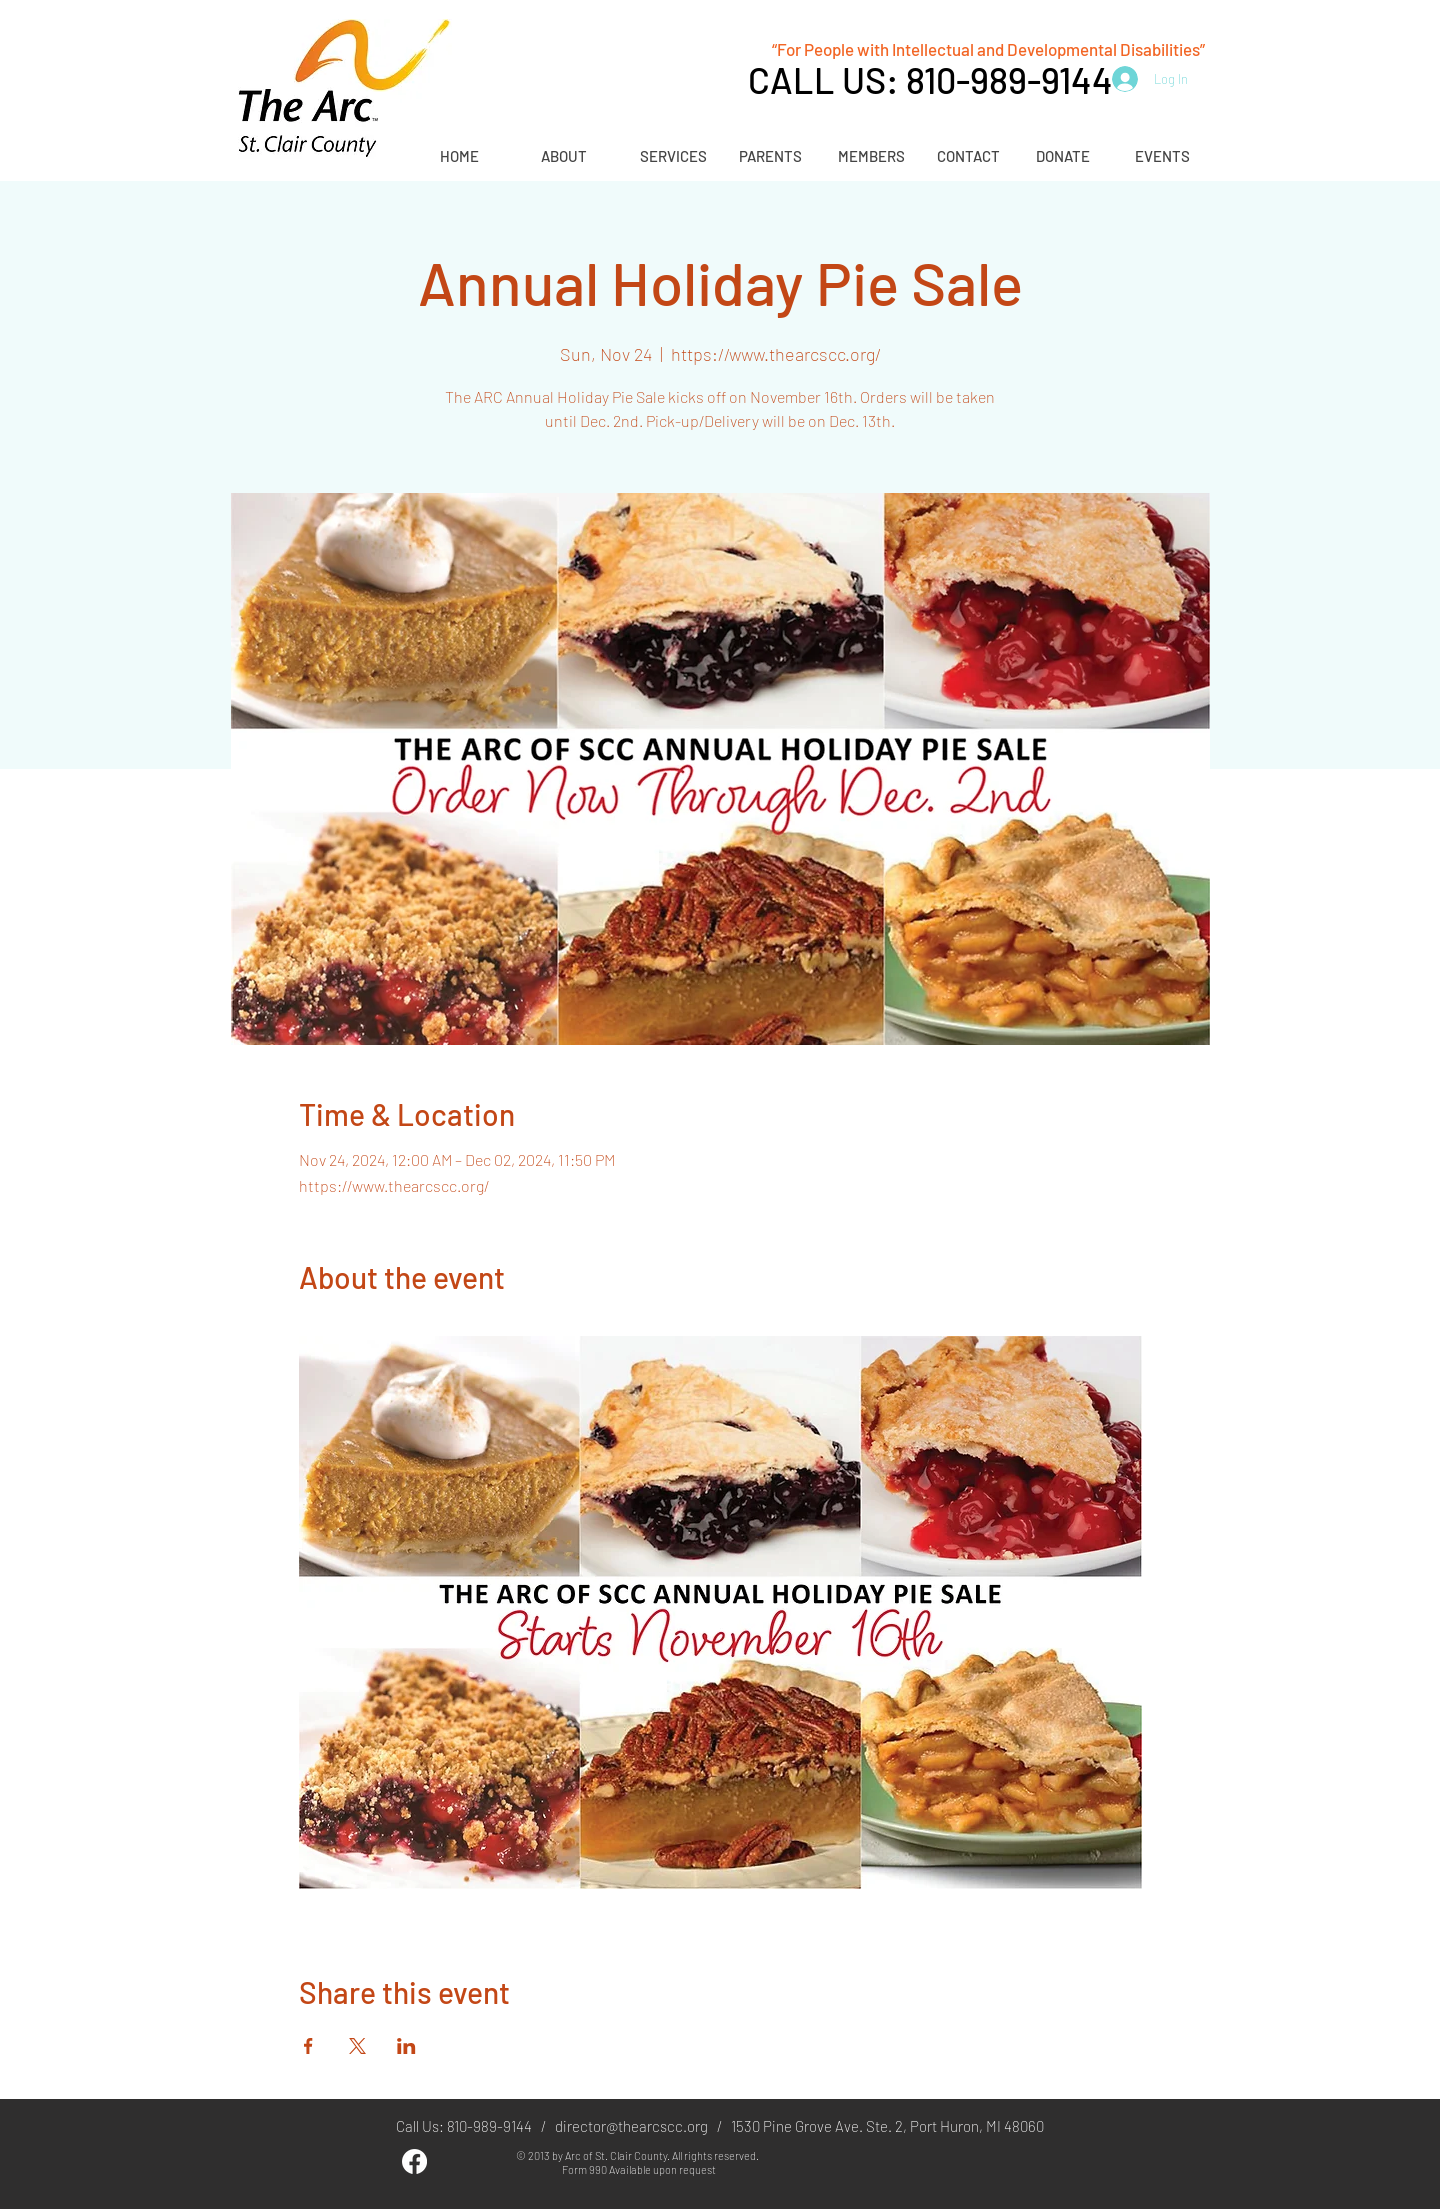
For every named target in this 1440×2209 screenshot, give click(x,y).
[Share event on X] (357, 2046)
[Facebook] (414, 2161)
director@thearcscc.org (631, 2126)
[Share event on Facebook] (308, 2046)
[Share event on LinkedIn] (406, 2046)
